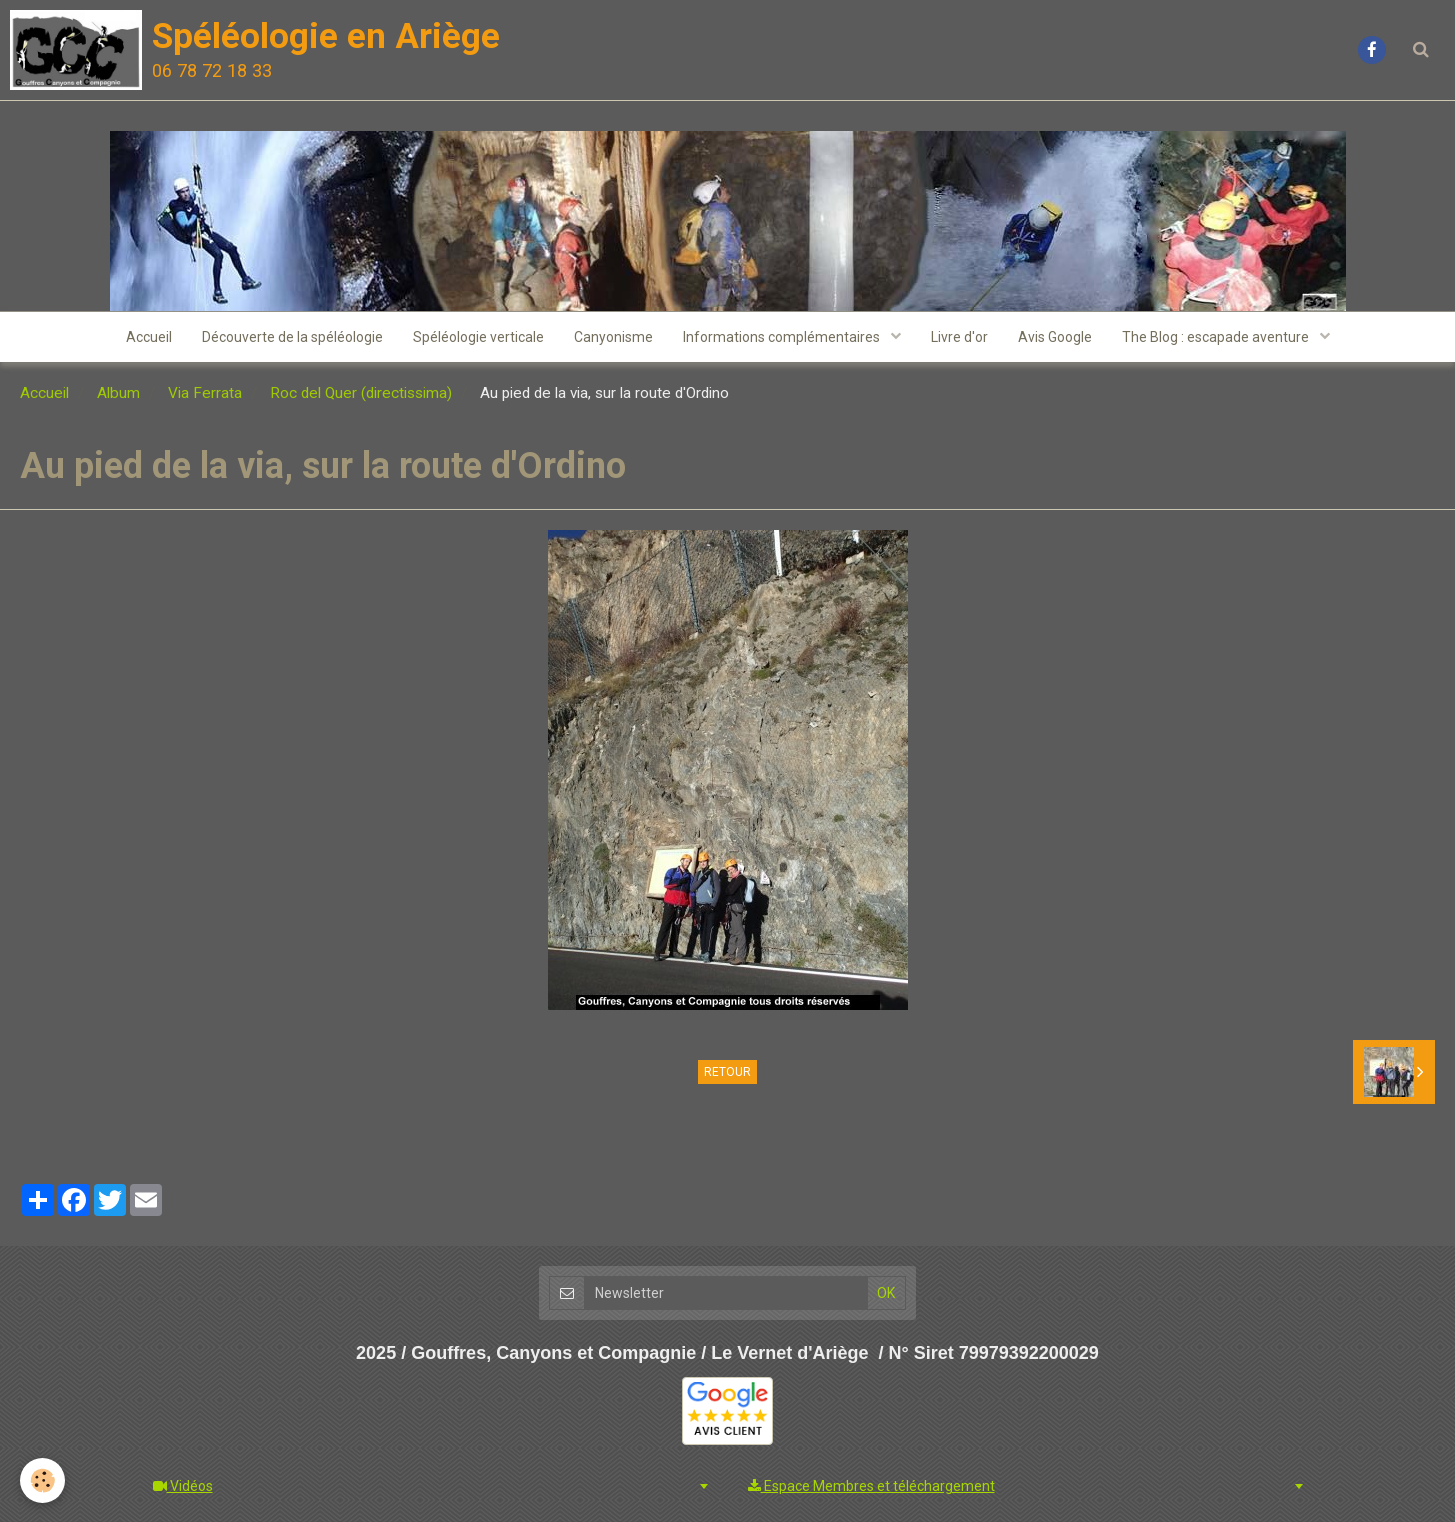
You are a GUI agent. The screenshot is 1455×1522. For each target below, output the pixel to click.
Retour (727, 1072)
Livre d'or (959, 337)
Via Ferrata (205, 393)
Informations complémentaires (783, 337)
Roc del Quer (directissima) (361, 393)
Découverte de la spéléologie (292, 337)
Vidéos (183, 1486)
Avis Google (1055, 337)
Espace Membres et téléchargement (871, 1486)
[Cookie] (42, 1480)
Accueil (149, 337)
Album (118, 393)
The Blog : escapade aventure (1217, 337)
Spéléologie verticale (478, 337)
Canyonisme (613, 337)
